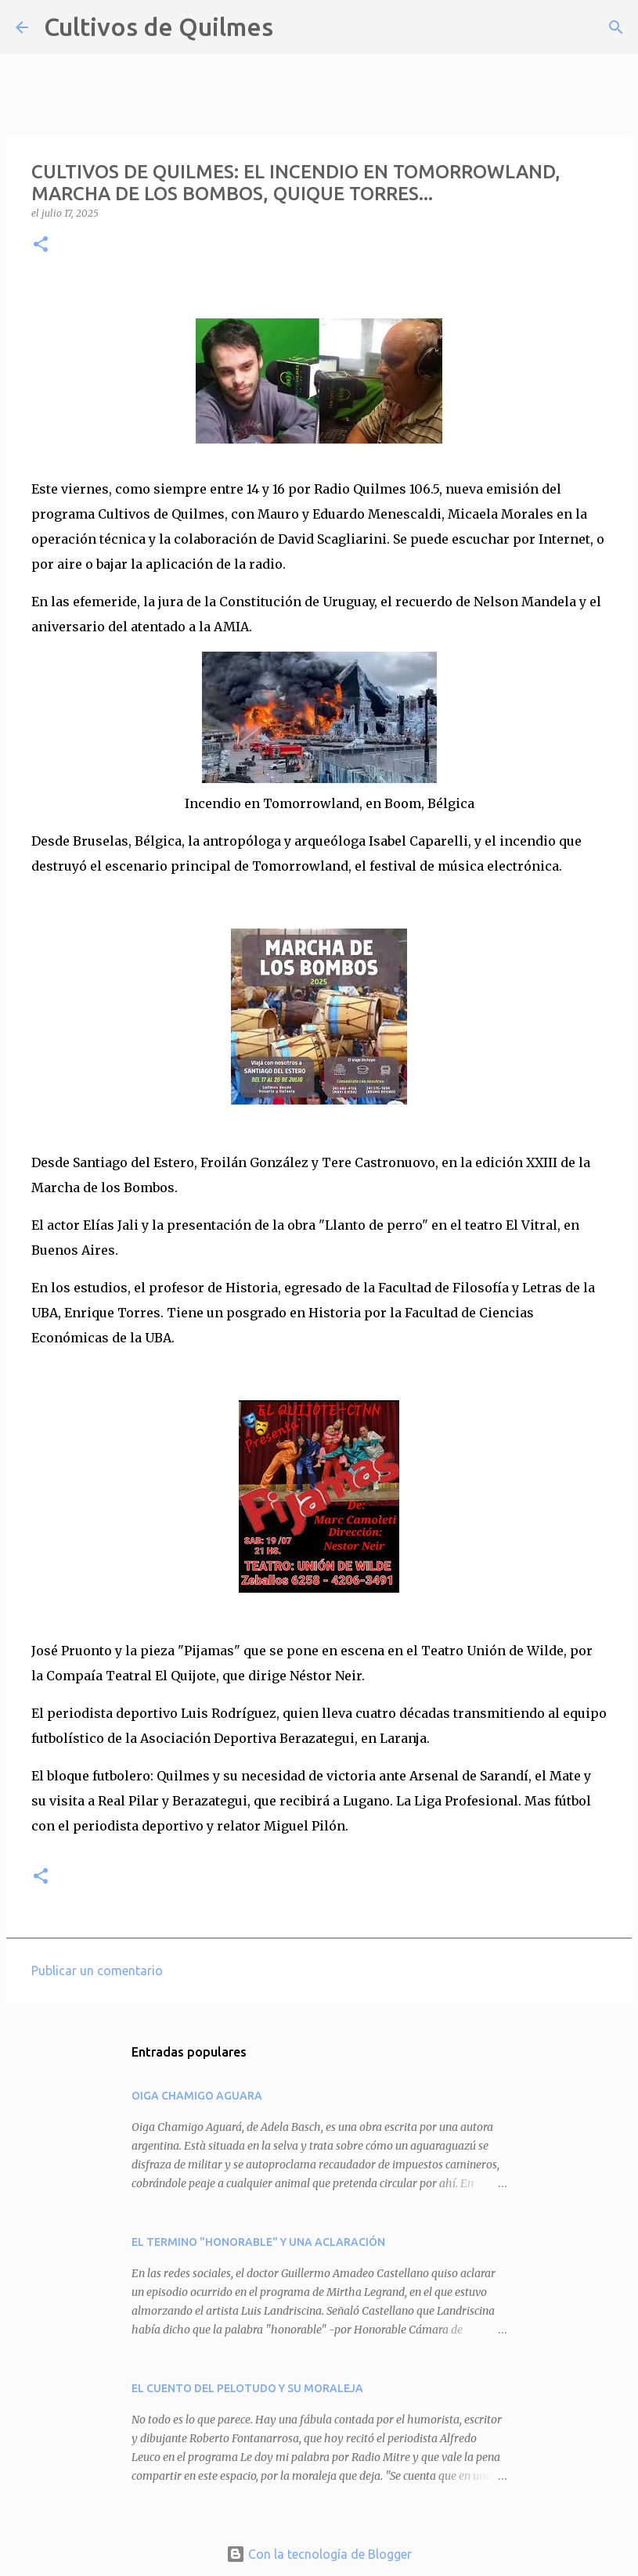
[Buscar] (295, 27)
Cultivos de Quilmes (158, 27)
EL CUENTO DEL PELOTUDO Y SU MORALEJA (247, 2388)
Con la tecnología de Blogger (319, 2554)
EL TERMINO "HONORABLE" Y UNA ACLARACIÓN (258, 2242)
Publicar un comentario (97, 1970)
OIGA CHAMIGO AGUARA (197, 2095)
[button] (40, 245)
